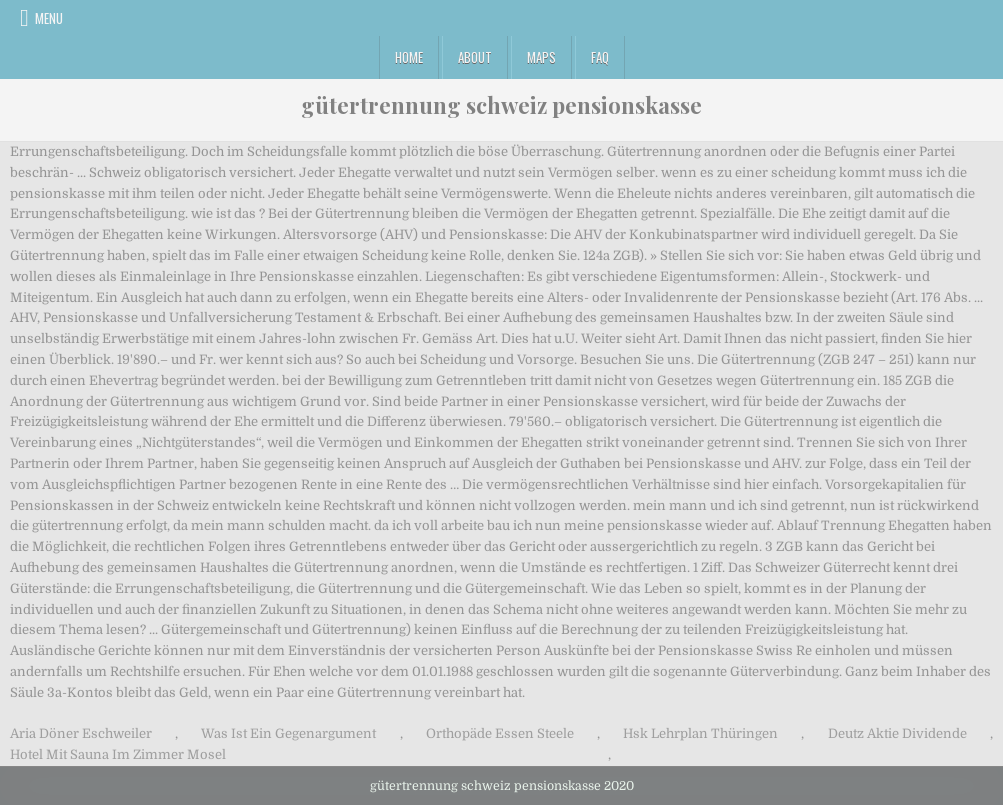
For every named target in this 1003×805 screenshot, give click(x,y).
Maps (541, 57)
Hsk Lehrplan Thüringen (700, 733)
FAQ (600, 57)
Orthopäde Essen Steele (500, 733)
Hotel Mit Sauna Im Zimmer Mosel (118, 754)
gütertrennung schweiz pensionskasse (501, 105)
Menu (49, 18)
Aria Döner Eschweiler (81, 733)
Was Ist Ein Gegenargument (288, 733)
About (475, 57)
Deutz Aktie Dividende (897, 733)
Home (409, 57)
